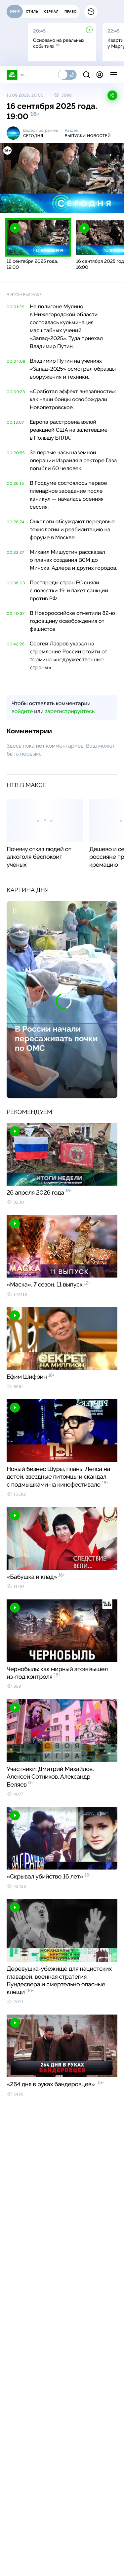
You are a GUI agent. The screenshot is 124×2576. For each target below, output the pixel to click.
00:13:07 (15, 422)
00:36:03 (16, 583)
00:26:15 (15, 483)
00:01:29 (15, 307)
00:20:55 (16, 453)
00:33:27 (15, 552)
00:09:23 (16, 392)
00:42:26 (16, 644)
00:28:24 (15, 522)
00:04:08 (16, 361)
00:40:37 (16, 613)
